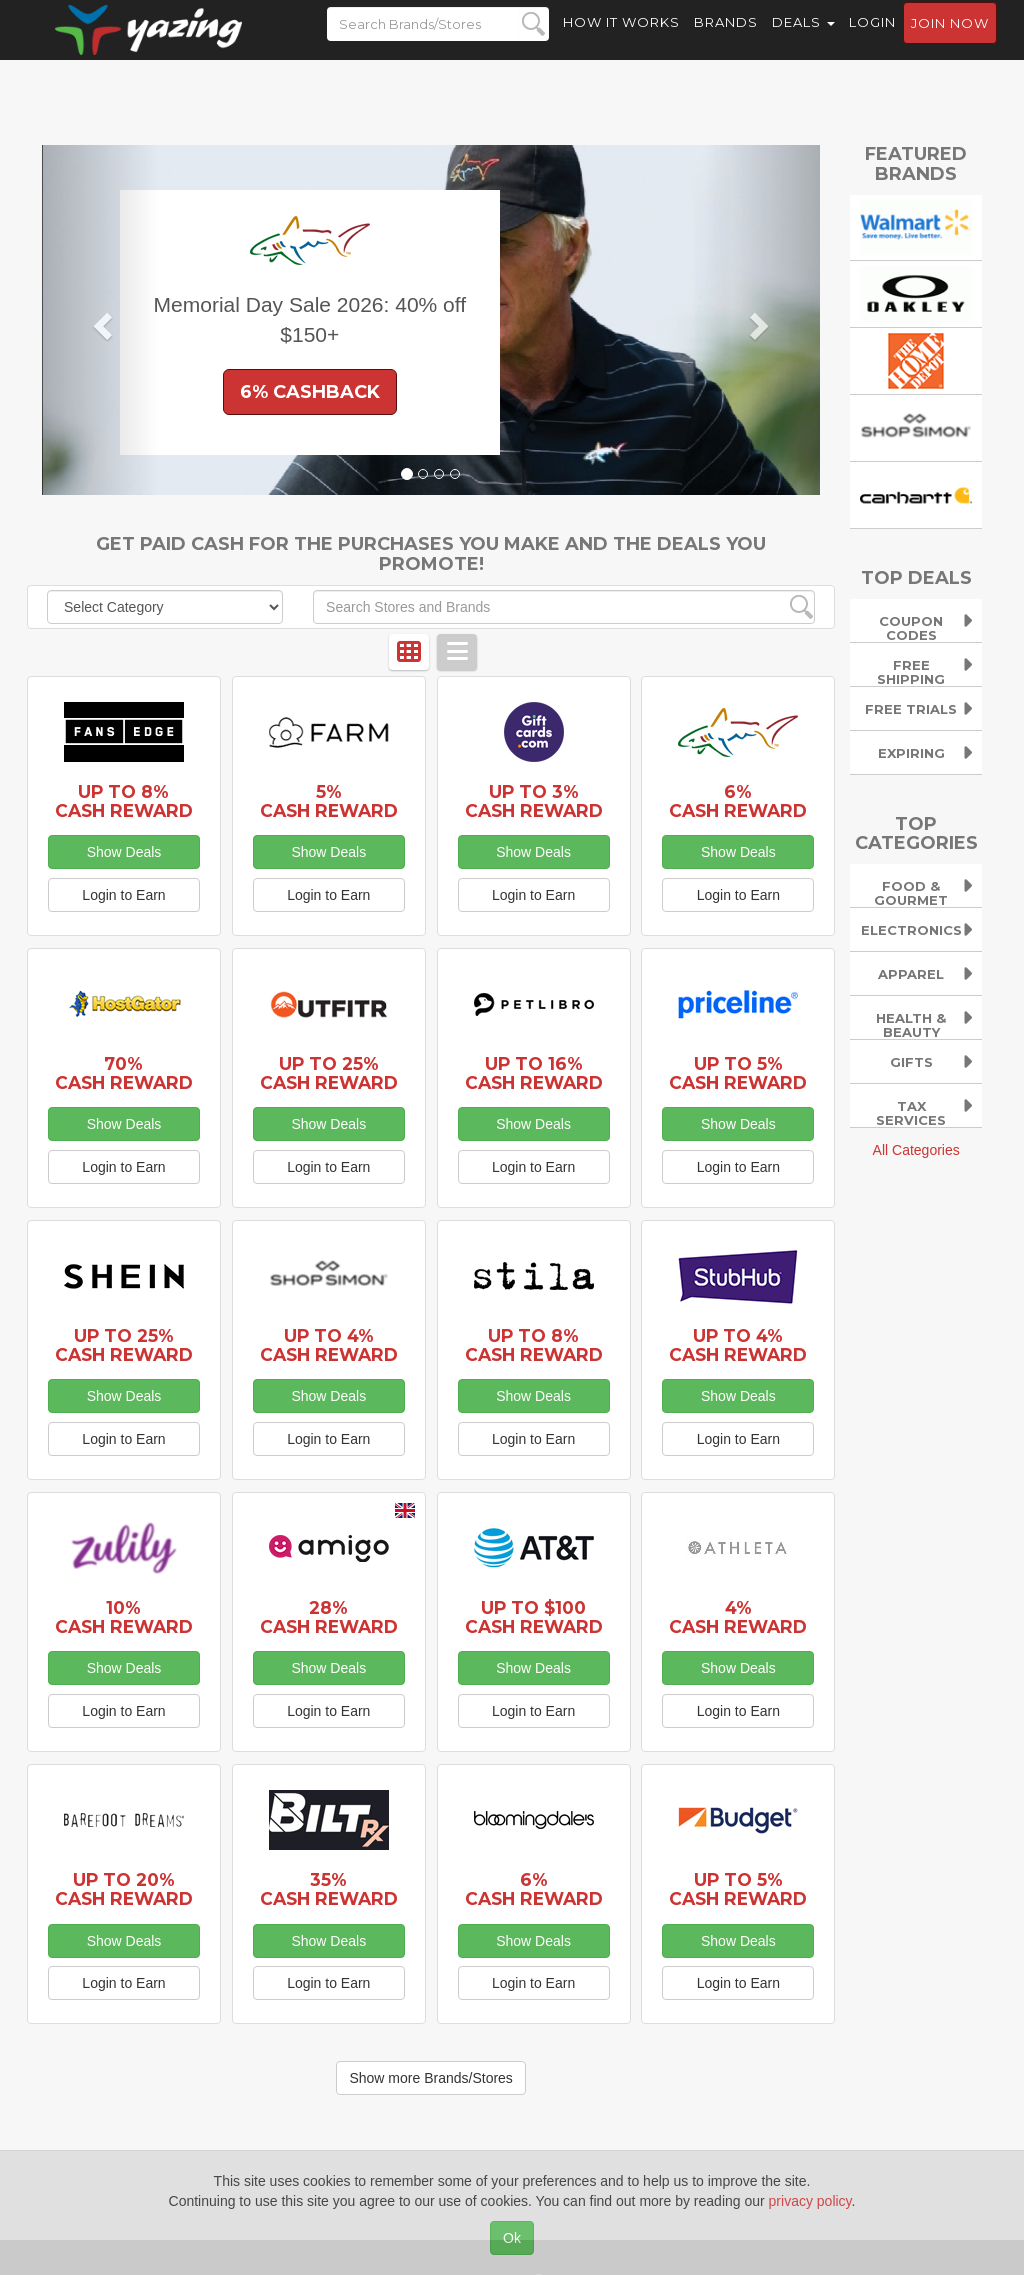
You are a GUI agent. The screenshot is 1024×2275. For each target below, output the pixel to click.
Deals (803, 40)
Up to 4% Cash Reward (329, 1345)
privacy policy (810, 2201)
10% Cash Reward (124, 1617)
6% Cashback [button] (310, 392)
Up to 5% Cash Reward (738, 1073)
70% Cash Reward (124, 1073)
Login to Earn (123, 895)
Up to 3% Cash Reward (534, 801)
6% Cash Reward (738, 801)
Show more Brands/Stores (430, 2078)
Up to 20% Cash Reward (124, 1889)
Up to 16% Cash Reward (534, 1073)
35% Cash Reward (329, 1889)
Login (872, 40)
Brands (726, 40)
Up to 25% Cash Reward (329, 1073)
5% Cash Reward (329, 801)
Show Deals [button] (124, 852)
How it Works (621, 40)
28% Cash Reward (329, 1617)
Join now (950, 41)
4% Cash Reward (738, 1617)
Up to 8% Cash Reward (124, 801)
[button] (100, 320)
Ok (512, 2238)
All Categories (916, 1150)
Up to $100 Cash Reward (534, 1617)
